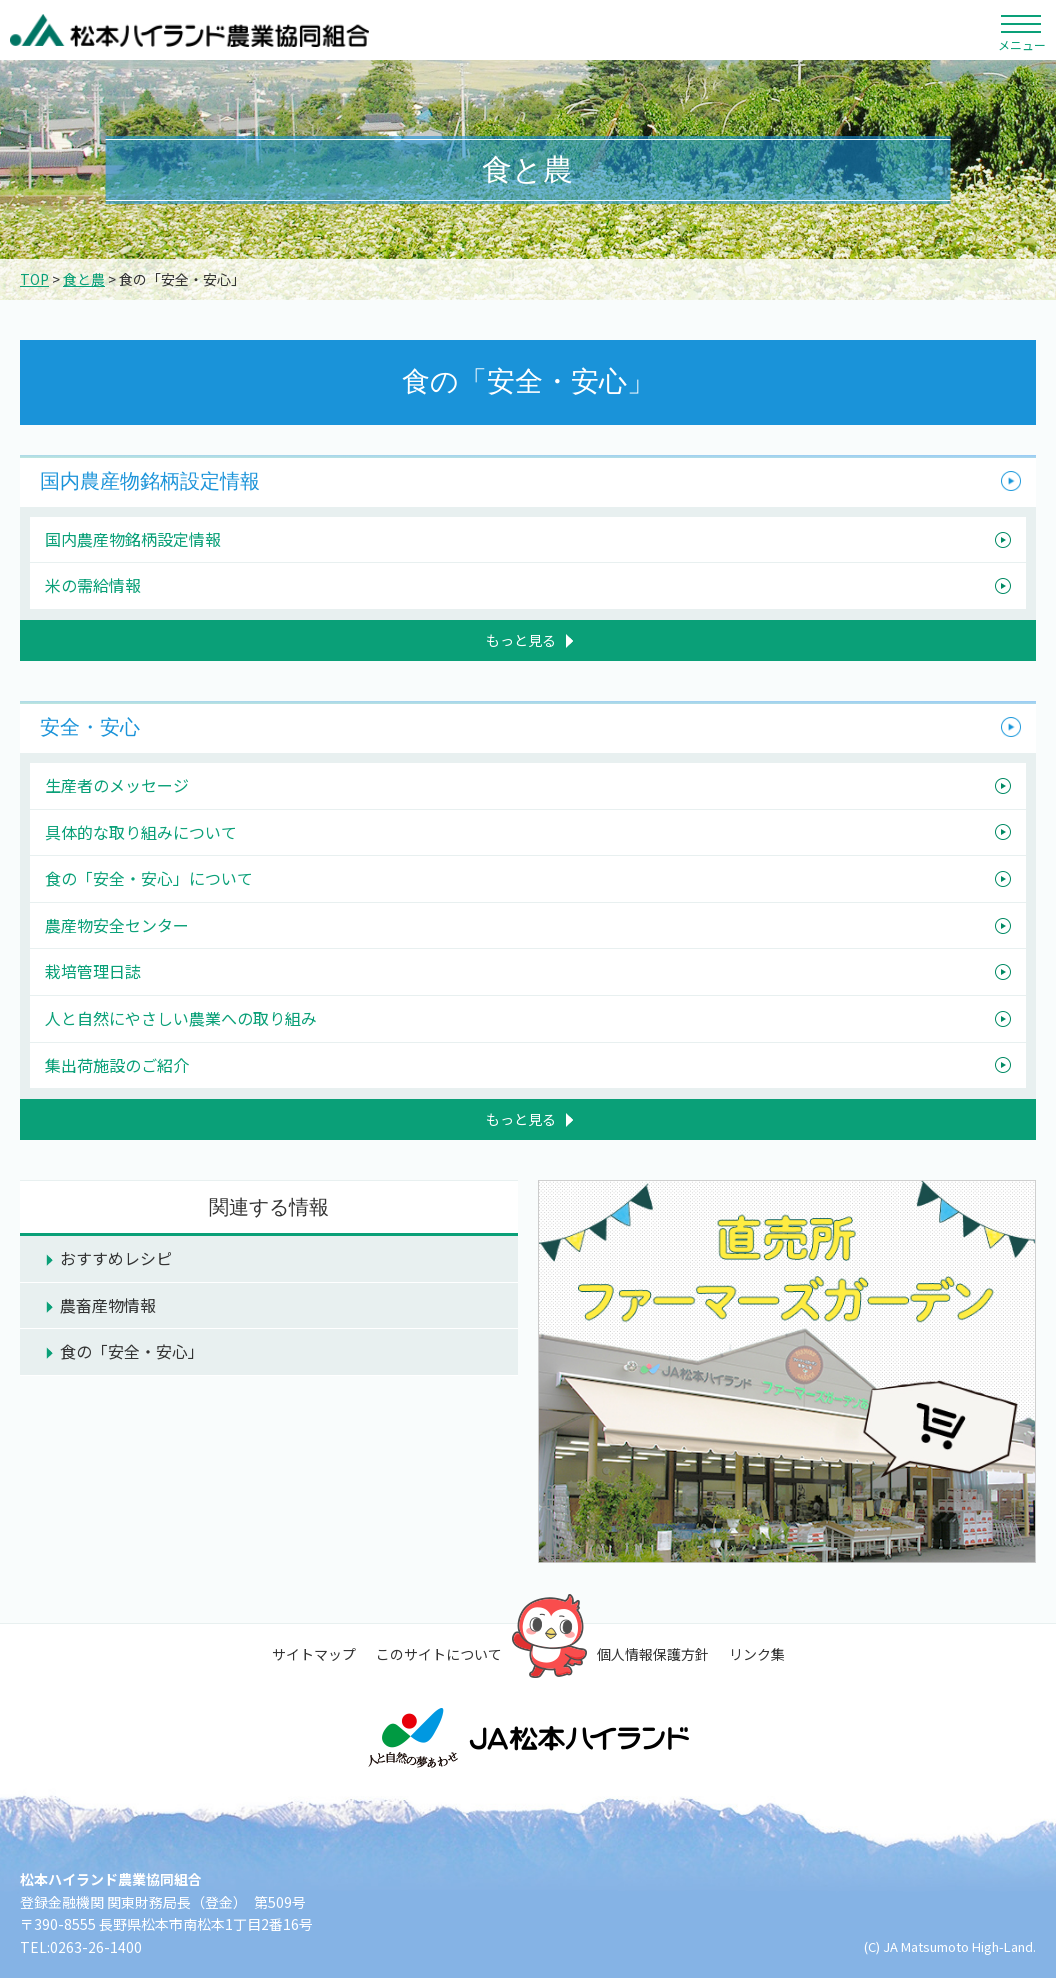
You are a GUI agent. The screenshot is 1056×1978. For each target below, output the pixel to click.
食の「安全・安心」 (132, 1351)
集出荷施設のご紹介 (117, 1065)
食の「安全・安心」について (149, 878)
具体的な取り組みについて (141, 832)
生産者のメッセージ (117, 785)
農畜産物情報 (108, 1305)
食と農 (84, 279)
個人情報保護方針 (653, 1654)
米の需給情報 (93, 585)
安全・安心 (90, 727)
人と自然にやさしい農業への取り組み (181, 1018)
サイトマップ (314, 1654)
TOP (34, 279)
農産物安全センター (117, 925)
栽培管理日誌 (93, 971)
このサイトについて (439, 1654)
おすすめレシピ (116, 1258)
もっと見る (529, 640)
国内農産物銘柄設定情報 (150, 481)
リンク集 (757, 1654)
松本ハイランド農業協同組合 (190, 30)
